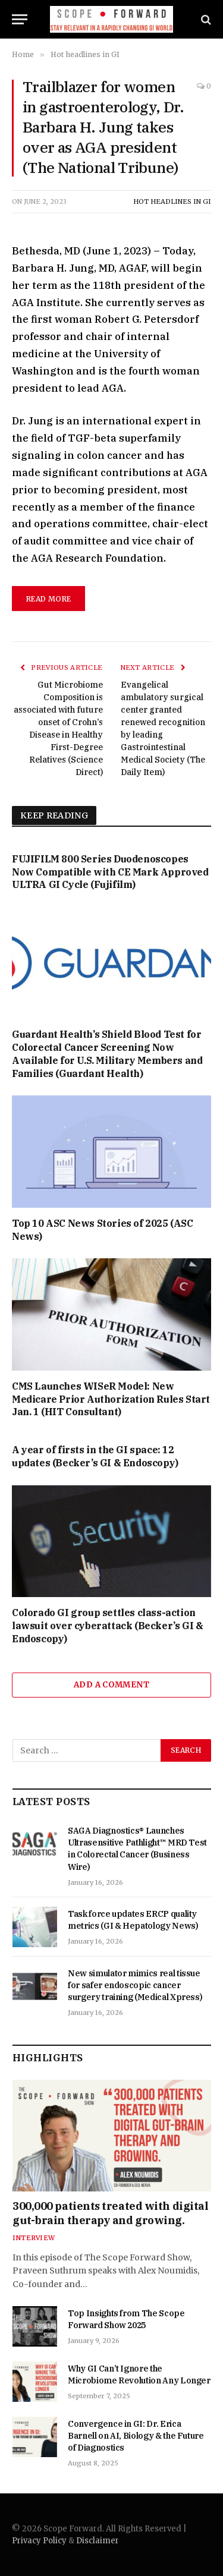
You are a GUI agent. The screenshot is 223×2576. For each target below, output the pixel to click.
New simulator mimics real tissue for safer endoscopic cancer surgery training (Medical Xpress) (135, 1985)
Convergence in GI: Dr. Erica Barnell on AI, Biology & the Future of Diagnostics (136, 2435)
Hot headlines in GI (172, 201)
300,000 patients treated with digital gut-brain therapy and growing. (110, 2213)
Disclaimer (97, 2541)
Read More (48, 598)
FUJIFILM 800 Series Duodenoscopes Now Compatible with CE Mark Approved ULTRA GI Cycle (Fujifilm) (110, 872)
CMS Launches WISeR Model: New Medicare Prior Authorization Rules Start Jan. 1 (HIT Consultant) (111, 1399)
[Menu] (19, 19)
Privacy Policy (39, 2541)
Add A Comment (111, 1685)
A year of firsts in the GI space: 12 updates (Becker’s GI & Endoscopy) (95, 1456)
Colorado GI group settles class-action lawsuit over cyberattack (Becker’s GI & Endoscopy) (107, 1626)
